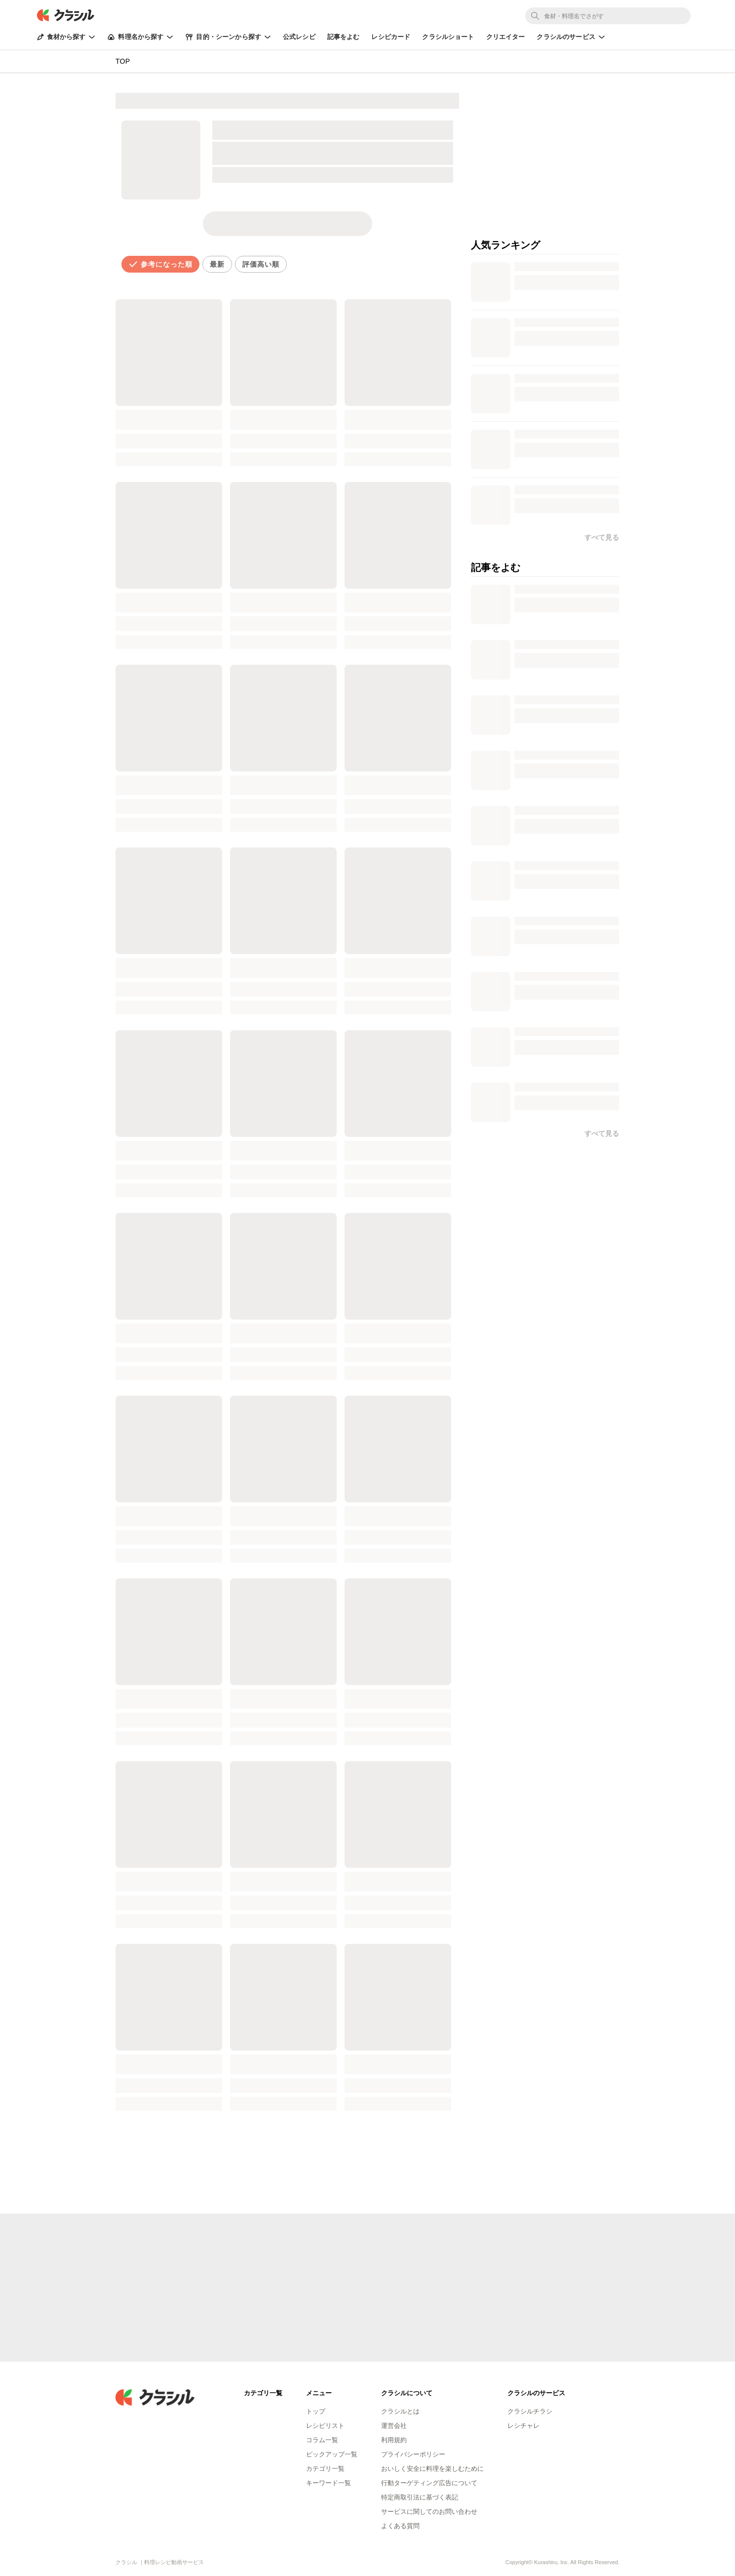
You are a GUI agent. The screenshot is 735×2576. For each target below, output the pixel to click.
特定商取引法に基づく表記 (419, 2497)
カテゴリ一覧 (325, 2468)
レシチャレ (523, 2425)
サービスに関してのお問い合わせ (429, 2511)
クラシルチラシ (529, 2411)
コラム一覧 (322, 2440)
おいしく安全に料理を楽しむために (432, 2468)
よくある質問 (400, 2526)
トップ (315, 2411)
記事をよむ (343, 36)
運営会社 (394, 2425)
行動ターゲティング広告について (429, 2483)
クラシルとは (400, 2411)
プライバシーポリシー (413, 2454)
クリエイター (505, 36)
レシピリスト (325, 2425)
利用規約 (394, 2440)
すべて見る (601, 1133)
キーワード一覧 (328, 2483)
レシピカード (390, 36)
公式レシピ (299, 36)
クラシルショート (448, 36)
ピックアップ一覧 (331, 2454)
